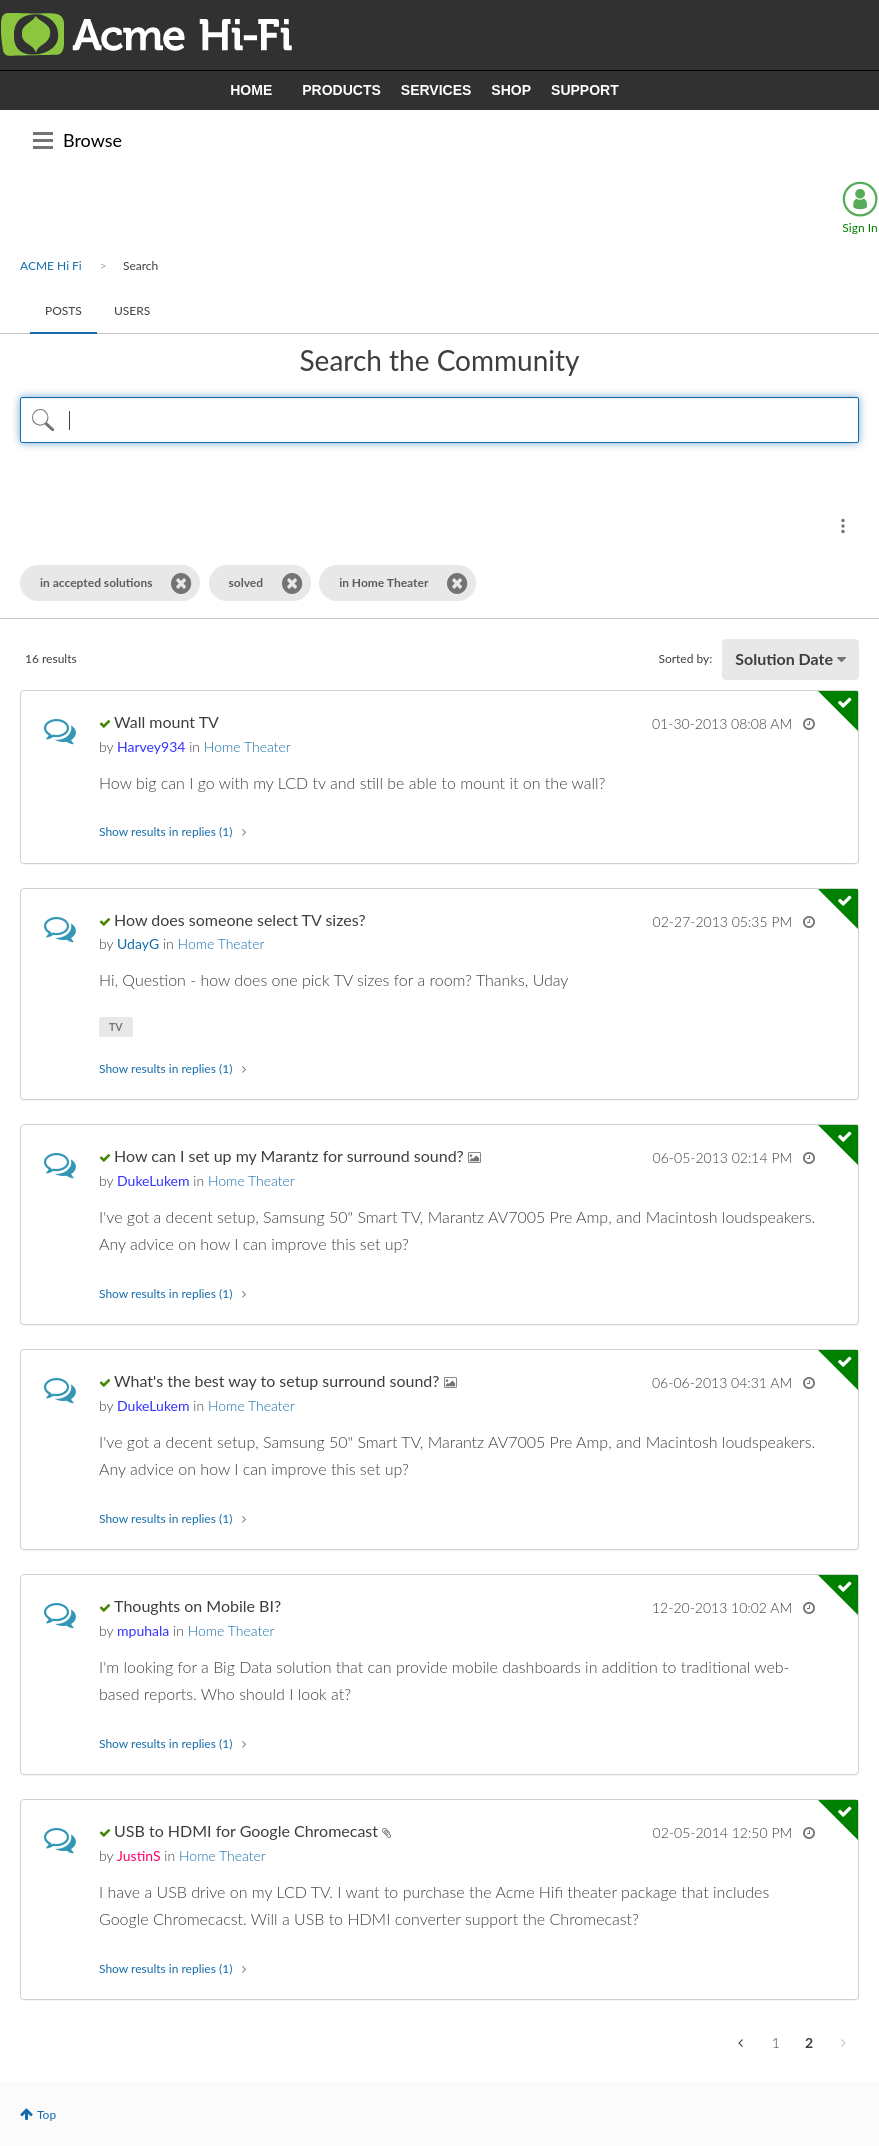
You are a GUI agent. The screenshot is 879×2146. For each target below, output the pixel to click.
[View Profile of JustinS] (138, 1855)
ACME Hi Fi (51, 265)
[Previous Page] (742, 2043)
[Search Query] (439, 420)
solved (246, 582)
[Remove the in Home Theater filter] (457, 583)
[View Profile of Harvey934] (151, 746)
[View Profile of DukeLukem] (153, 1180)
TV (116, 1027)
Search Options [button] (843, 526)
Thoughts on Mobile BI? (197, 1605)
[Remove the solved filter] (292, 583)
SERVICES (436, 90)
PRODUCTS (341, 90)
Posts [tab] (63, 310)
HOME (251, 90)
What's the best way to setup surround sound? (279, 1380)
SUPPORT (585, 90)
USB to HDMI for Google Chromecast (248, 1830)
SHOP (511, 90)
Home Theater (247, 746)
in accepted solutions (96, 582)
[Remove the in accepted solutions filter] (181, 583)
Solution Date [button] (784, 658)
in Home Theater (383, 582)
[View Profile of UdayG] (138, 943)
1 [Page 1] (776, 2042)
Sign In (859, 227)
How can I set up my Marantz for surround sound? (291, 1155)
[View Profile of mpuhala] (143, 1630)
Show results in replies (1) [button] (165, 831)
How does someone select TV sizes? (240, 919)
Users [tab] (132, 310)
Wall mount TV (166, 721)
